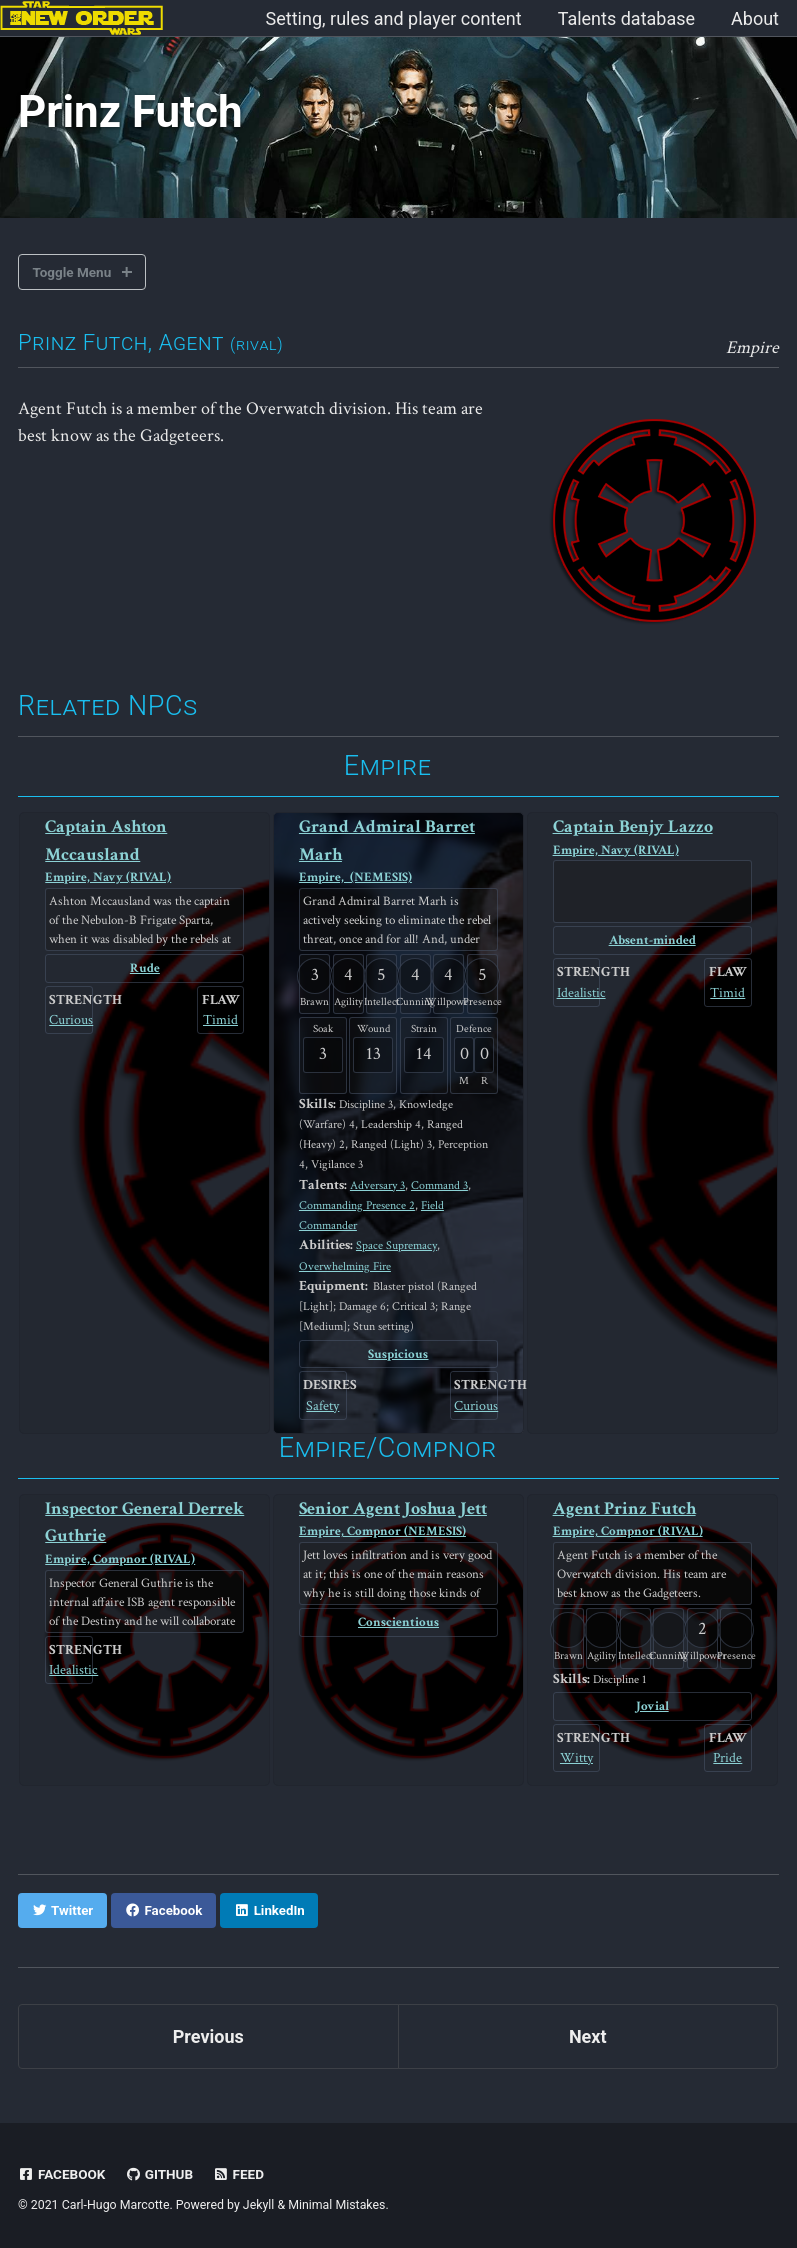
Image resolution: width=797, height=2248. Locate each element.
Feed (239, 2172)
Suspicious (398, 1353)
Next (588, 2034)
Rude (144, 968)
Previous (208, 2034)
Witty (576, 1756)
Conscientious (398, 1621)
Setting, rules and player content (394, 18)
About (755, 18)
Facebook (62, 2172)
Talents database (626, 18)
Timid (220, 1019)
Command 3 (439, 1184)
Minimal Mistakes (336, 2203)
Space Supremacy (396, 1245)
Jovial (652, 1705)
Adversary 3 (377, 1184)
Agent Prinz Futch (652, 1518)
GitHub (159, 2172)
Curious (69, 1019)
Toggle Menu (72, 272)
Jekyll (259, 2203)
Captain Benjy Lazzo (652, 838)
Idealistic (577, 992)
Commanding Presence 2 (357, 1205)
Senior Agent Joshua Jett (398, 1518)
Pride (727, 1756)
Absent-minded (652, 941)
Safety (322, 1405)
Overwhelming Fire (345, 1265)
